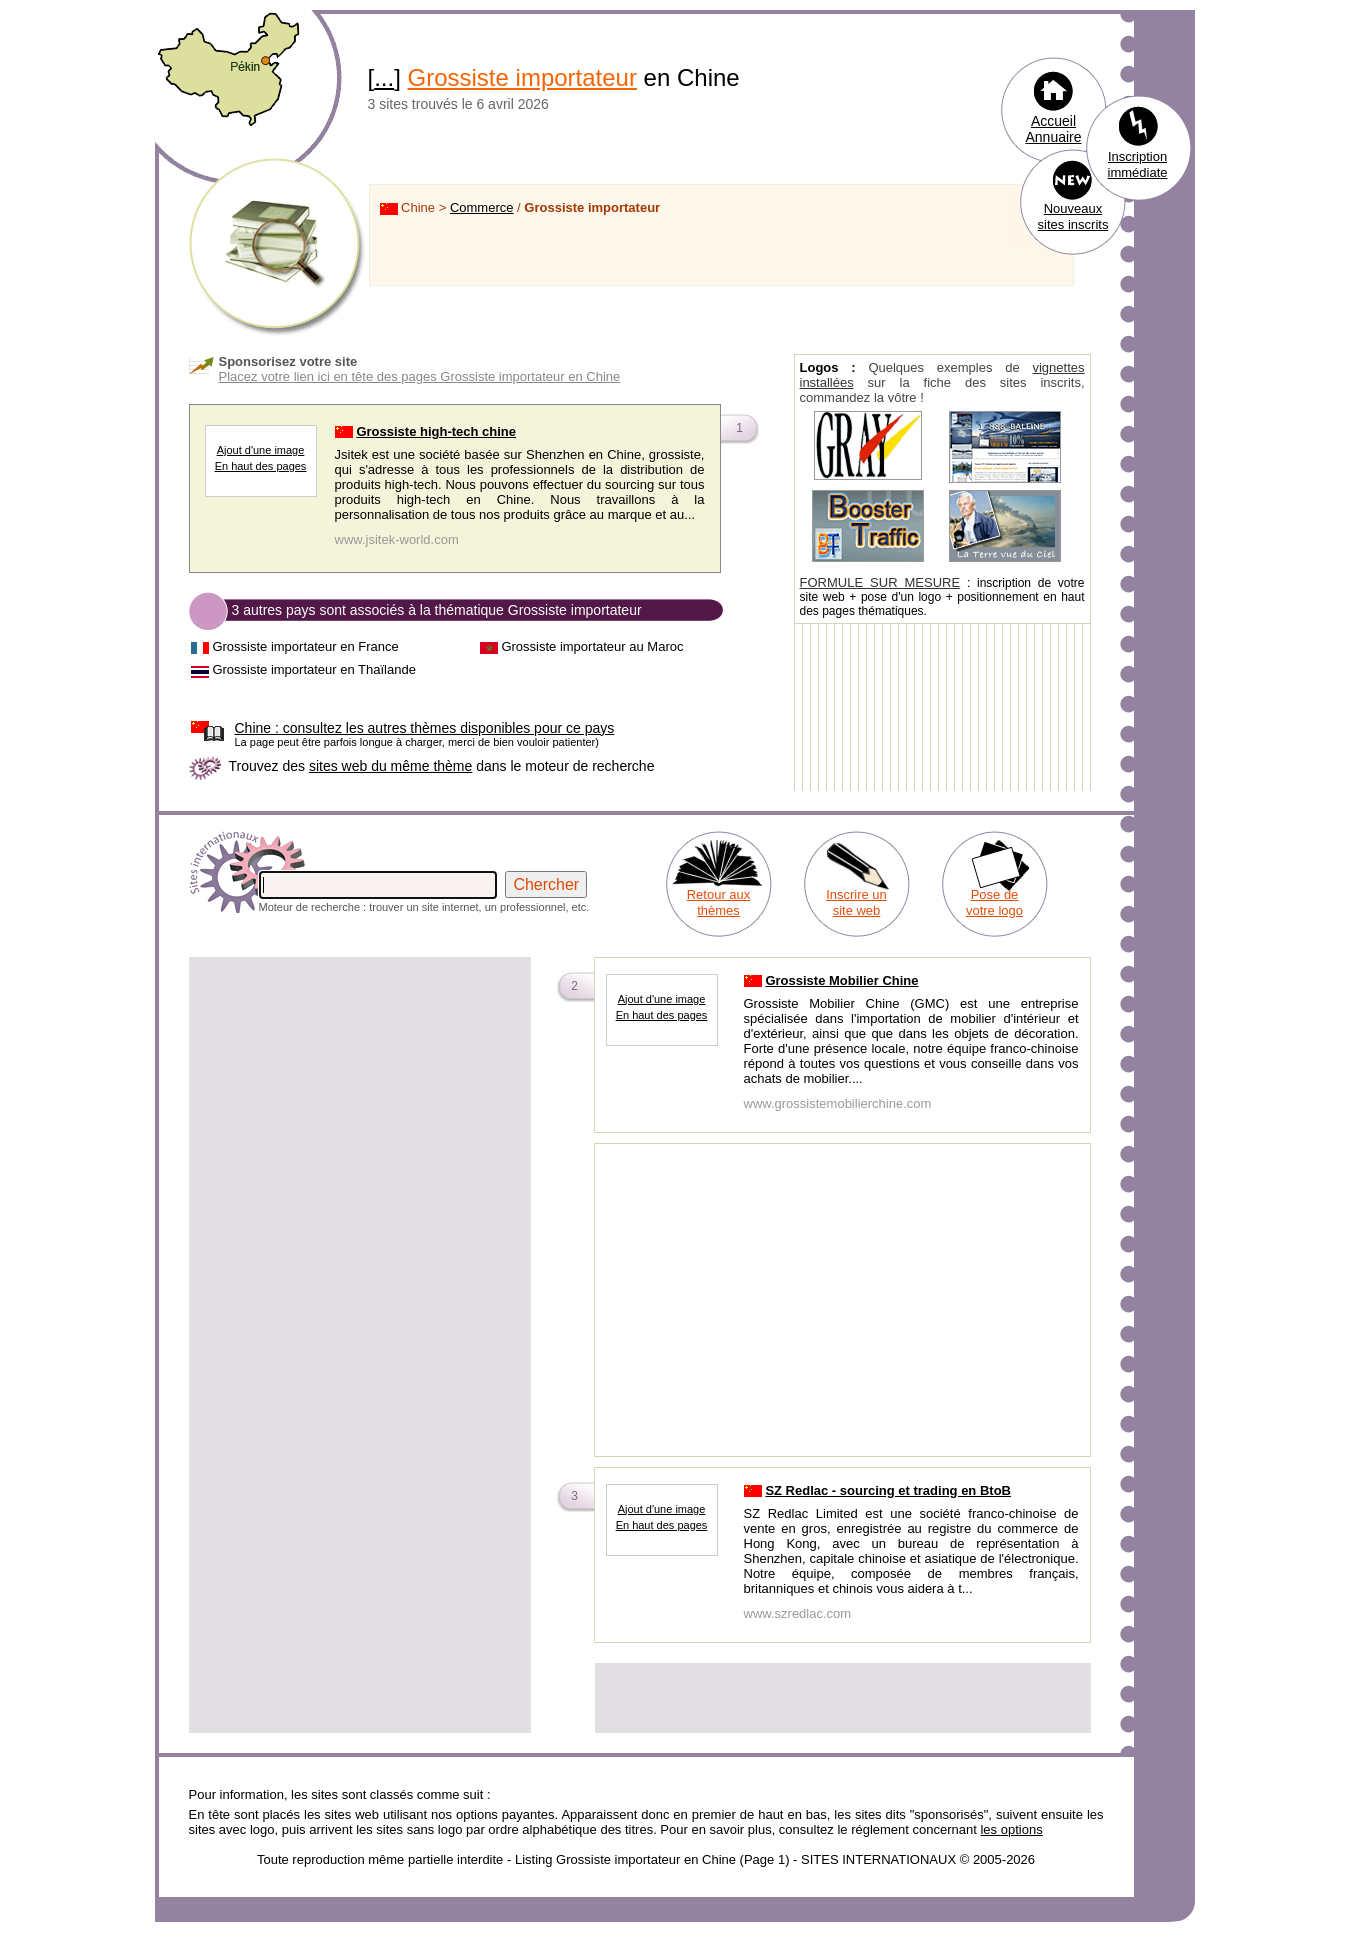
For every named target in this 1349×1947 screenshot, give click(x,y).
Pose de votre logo (994, 902)
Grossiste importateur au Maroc (592, 646)
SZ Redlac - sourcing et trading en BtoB (888, 1490)
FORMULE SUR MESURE (880, 582)
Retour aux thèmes (719, 902)
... (384, 77)
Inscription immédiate (1138, 164)
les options (1011, 1829)
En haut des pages (261, 466)
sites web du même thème (390, 766)
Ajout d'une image (261, 450)
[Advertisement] (360, 1100)
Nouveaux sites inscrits (1073, 216)
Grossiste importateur (522, 77)
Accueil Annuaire (1053, 129)
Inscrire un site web (856, 902)
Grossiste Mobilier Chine (841, 980)
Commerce (482, 207)
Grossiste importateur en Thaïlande (314, 669)
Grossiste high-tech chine (436, 431)
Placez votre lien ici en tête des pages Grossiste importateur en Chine (420, 376)
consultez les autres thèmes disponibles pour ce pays (425, 728)
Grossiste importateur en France (305, 646)
